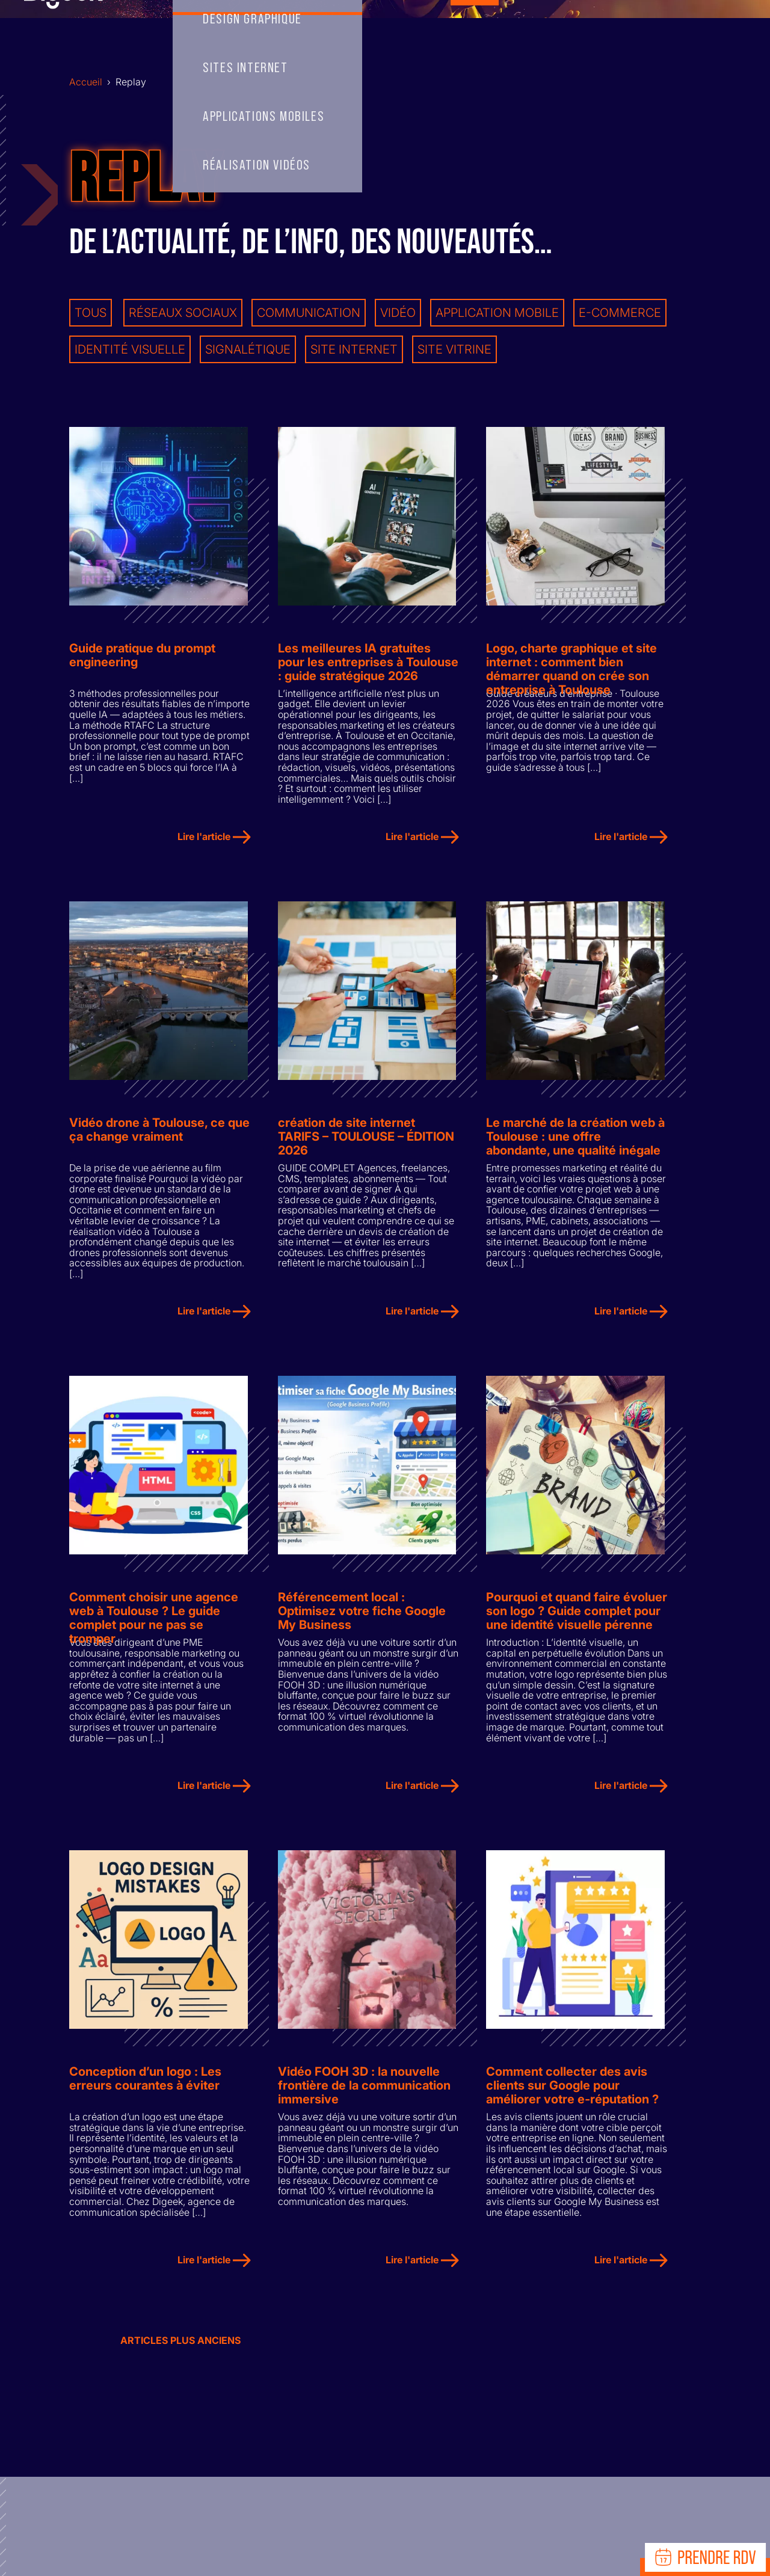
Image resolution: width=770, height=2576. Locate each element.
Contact (550, 30)
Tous (90, 312)
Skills (263, 30)
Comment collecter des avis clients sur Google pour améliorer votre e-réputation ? (572, 2095)
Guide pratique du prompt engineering (142, 657)
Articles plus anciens (180, 2350)
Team (330, 30)
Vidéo (398, 312)
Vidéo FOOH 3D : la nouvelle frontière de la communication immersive (364, 2095)
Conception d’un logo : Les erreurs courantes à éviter (145, 2088)
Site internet (354, 349)
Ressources (710, 30)
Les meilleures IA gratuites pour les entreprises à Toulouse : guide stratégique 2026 (368, 664)
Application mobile (497, 312)
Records (410, 30)
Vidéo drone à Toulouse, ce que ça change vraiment (159, 1134)
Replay (476, 30)
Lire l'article (214, 839)
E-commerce (620, 312)
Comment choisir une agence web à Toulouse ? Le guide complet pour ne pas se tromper (153, 1618)
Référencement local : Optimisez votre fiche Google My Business (362, 1618)
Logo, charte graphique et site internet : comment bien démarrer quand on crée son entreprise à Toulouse (571, 664)
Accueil (195, 30)
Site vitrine (454, 349)
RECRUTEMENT (633, 30)
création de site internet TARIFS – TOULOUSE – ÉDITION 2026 (366, 1141)
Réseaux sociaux (183, 312)
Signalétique (248, 349)
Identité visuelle (130, 349)
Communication (308, 312)
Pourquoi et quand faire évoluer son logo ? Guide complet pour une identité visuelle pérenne (576, 1618)
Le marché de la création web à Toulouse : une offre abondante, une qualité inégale (575, 1141)
